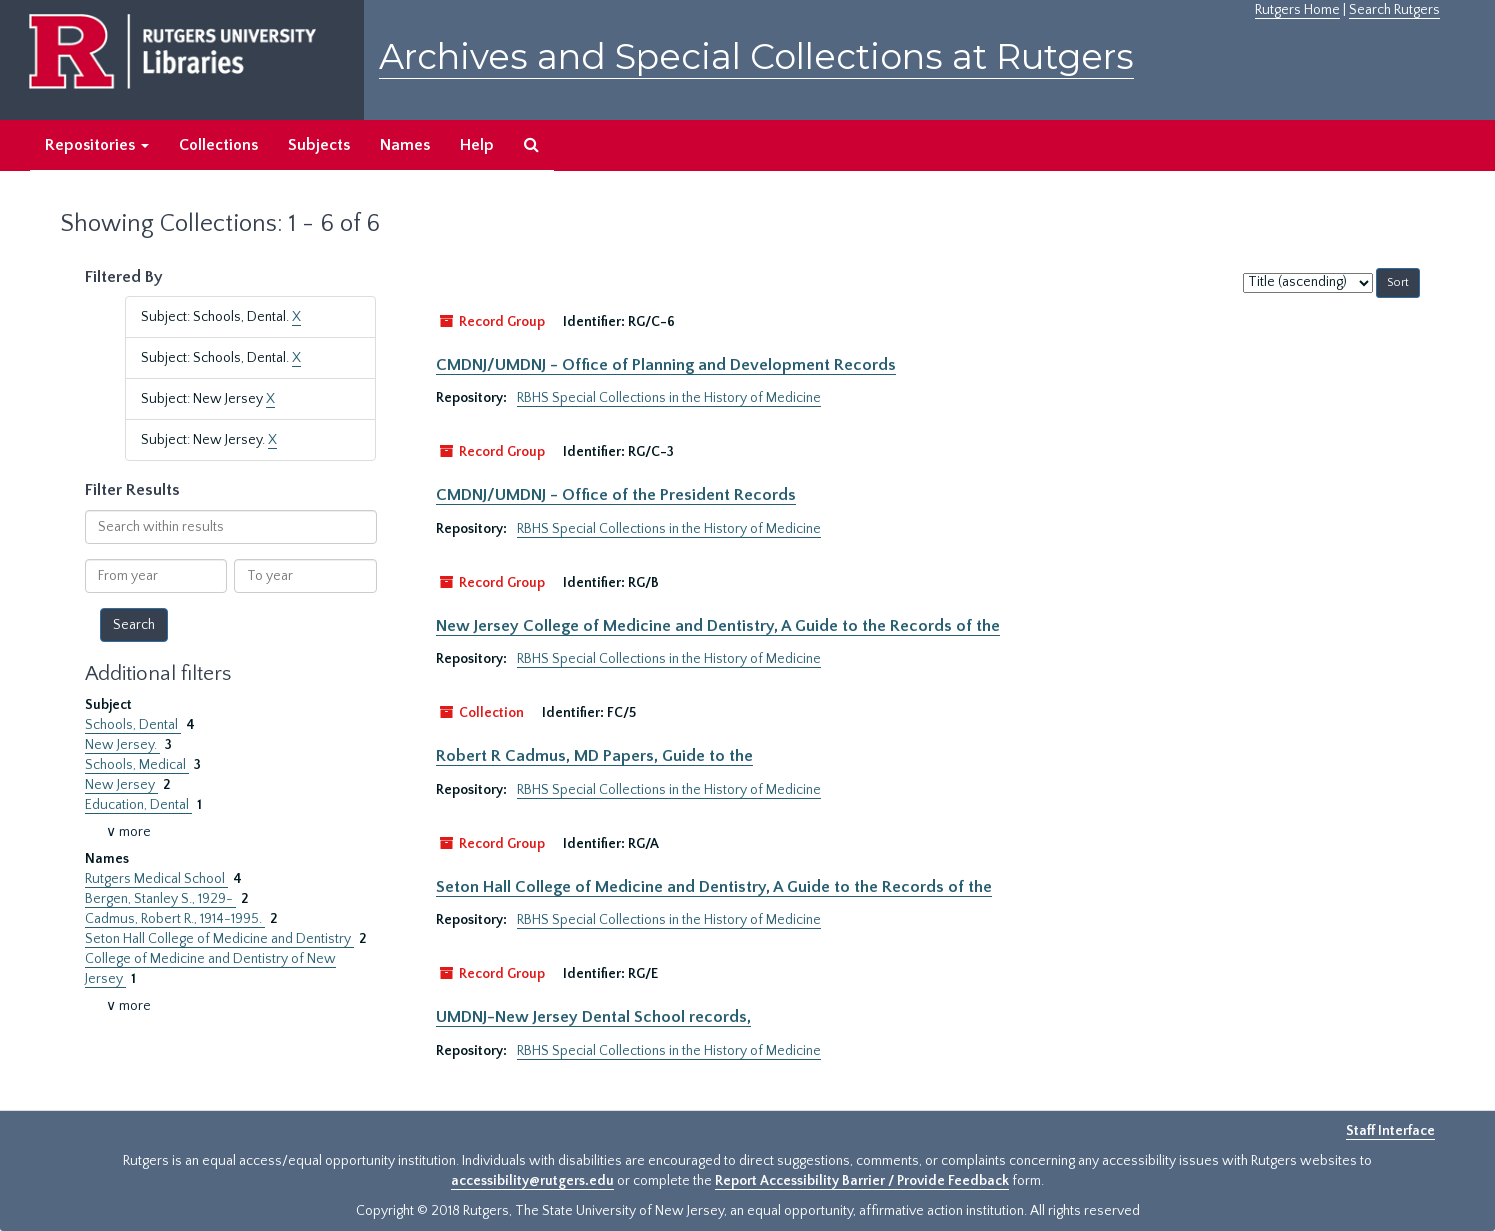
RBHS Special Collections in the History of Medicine (669, 398)
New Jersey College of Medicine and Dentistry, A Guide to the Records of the (718, 626)
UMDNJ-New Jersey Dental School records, (593, 1017)
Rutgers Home (1297, 10)
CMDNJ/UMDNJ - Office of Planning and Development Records (666, 365)
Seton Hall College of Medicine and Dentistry (219, 939)
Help (477, 145)
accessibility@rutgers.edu (532, 1181)
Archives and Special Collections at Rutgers (756, 56)
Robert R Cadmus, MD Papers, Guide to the (594, 756)
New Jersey (121, 785)
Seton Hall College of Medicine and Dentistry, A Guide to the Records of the (714, 887)
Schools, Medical (137, 765)
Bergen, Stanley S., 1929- (160, 899)
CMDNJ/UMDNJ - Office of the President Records (616, 495)
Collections (218, 145)
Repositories (97, 145)
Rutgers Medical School (156, 879)
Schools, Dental (133, 725)
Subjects (319, 145)
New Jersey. (122, 745)
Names (405, 145)
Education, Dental (138, 805)
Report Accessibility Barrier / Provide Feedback (862, 1181)
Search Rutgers (1394, 10)
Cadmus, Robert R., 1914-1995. (175, 919)
